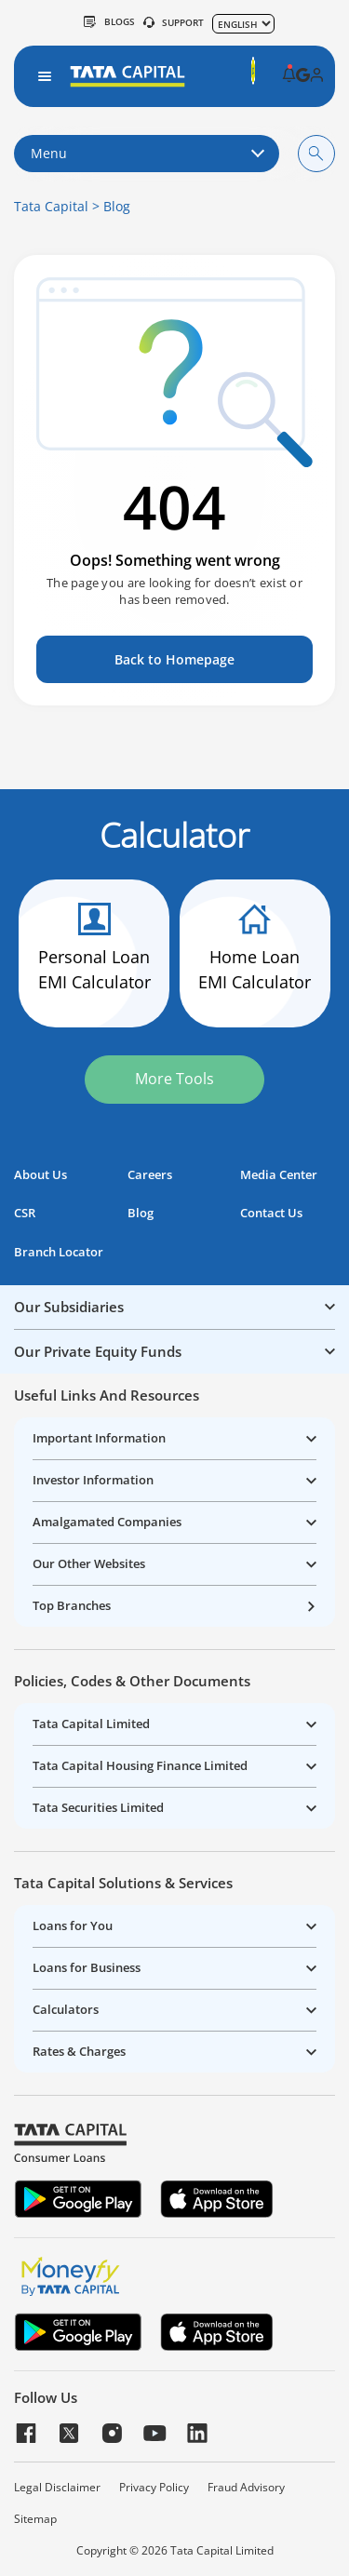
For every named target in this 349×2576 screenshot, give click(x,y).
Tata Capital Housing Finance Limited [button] (140, 1765)
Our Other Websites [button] (89, 1563)
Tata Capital (51, 206)
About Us (40, 1175)
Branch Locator (58, 1252)
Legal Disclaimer (57, 2487)
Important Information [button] (99, 1437)
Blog (116, 206)
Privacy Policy (154, 2487)
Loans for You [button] (73, 1925)
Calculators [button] (66, 2009)
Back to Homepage (174, 659)
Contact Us (271, 1213)
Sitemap (35, 2519)
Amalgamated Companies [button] (107, 1521)
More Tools (174, 1078)
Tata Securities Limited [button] (98, 1807)
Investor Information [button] (93, 1479)
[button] (289, 76)
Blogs (109, 21)
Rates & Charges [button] (79, 2051)
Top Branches (72, 1605)
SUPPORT (173, 22)
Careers (150, 1175)
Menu (146, 153)
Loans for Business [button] (87, 1967)
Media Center (278, 1175)
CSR (24, 1213)
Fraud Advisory (246, 2487)
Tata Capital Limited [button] (91, 1723)
